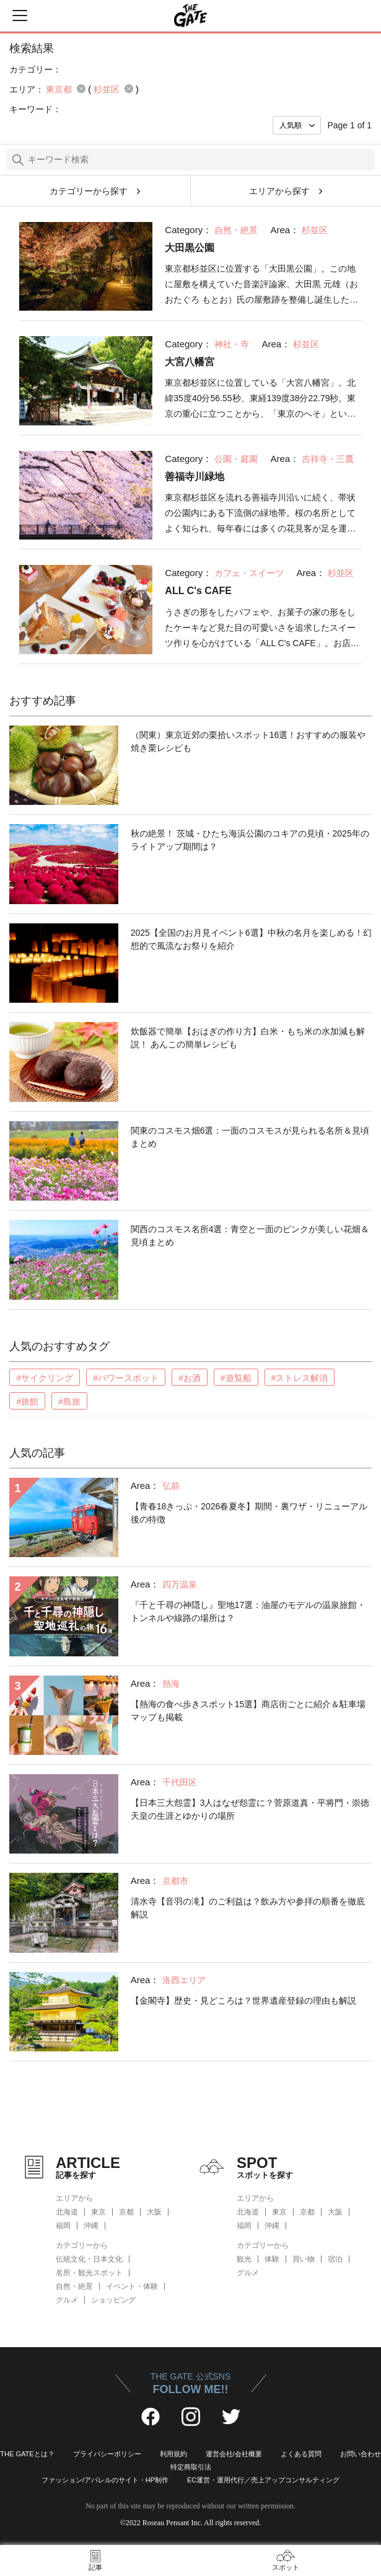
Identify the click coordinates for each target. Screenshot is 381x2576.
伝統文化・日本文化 (89, 2259)
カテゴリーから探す (89, 191)
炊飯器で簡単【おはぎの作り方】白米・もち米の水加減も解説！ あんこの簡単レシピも (248, 1037)
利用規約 (173, 2454)
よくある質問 (301, 2454)
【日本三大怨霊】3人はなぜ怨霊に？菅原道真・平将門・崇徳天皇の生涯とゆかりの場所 (250, 1809)
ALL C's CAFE (198, 590)
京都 (126, 2212)
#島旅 (69, 1401)
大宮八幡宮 (189, 362)
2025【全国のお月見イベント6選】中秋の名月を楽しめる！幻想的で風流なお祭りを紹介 (251, 939)
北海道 (67, 2212)
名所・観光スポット (89, 2272)
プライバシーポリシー (107, 2454)
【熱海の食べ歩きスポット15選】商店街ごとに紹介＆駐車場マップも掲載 (248, 1710)
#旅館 (27, 1401)
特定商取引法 (190, 2467)
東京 (98, 2212)
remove (81, 88)
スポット (285, 2567)
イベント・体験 (132, 2286)
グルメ (67, 2300)
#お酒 (189, 1378)
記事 (95, 2567)
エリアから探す (279, 191)
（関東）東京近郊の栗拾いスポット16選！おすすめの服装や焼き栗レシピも (248, 741)
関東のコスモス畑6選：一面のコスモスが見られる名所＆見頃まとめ (250, 1137)
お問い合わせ (360, 2454)
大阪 (154, 2212)
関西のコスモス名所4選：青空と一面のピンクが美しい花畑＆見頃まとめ (250, 1235)
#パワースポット (126, 1378)
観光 (244, 2259)
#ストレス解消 (299, 1378)
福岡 (63, 2225)
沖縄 (91, 2225)
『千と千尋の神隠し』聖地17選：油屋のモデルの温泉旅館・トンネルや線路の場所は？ (248, 1611)
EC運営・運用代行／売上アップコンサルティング (263, 2480)
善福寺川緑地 (194, 476)
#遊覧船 (236, 1378)
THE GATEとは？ (27, 2454)
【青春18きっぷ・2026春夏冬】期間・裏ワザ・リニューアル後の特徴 (249, 1512)
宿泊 (335, 2259)
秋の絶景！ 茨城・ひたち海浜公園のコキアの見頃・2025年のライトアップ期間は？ (250, 839)
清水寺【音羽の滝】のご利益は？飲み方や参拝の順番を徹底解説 (248, 1907)
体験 (272, 2259)
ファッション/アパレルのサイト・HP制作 (105, 2480)
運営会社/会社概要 (234, 2454)
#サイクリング (44, 1378)
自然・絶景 (74, 2286)
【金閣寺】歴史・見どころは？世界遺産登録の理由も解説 (243, 2000)
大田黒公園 (189, 247)
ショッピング (113, 2300)
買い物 (303, 2259)
